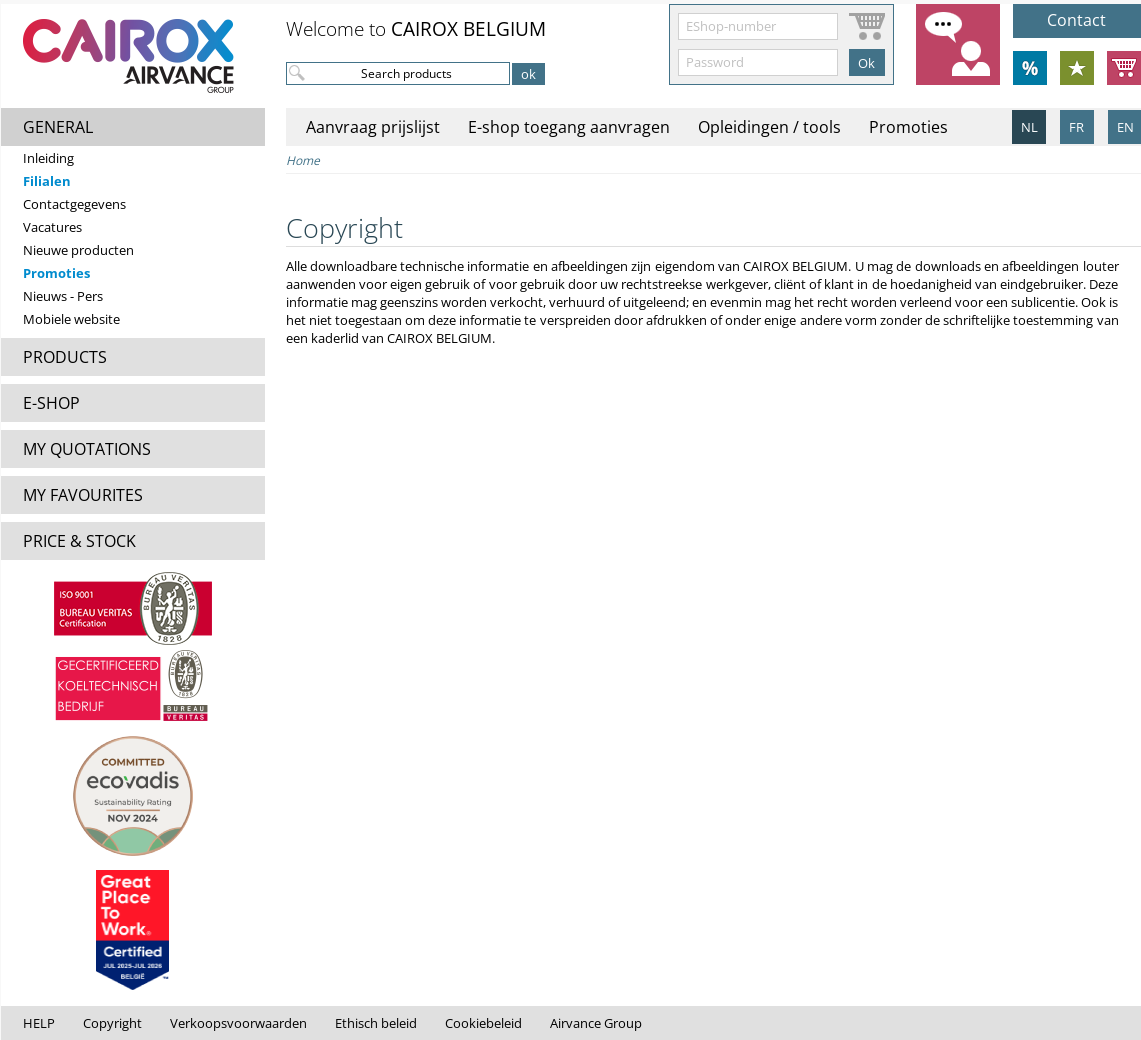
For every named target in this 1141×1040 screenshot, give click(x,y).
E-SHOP (51, 403)
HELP (39, 1023)
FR (1076, 127)
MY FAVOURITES (83, 495)
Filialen (47, 181)
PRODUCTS (65, 357)
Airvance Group (596, 1023)
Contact (1076, 20)
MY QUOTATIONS (87, 449)
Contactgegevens (74, 204)
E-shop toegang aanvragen (569, 127)
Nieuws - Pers (63, 296)
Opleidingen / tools (769, 127)
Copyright (112, 1023)
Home (303, 160)
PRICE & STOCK (79, 541)
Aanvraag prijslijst (373, 127)
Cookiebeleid (483, 1023)
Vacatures (52, 227)
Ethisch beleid (376, 1023)
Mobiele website (71, 319)
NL (1029, 127)
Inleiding (48, 158)
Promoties (56, 273)
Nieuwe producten (78, 250)
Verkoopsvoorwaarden (238, 1023)
